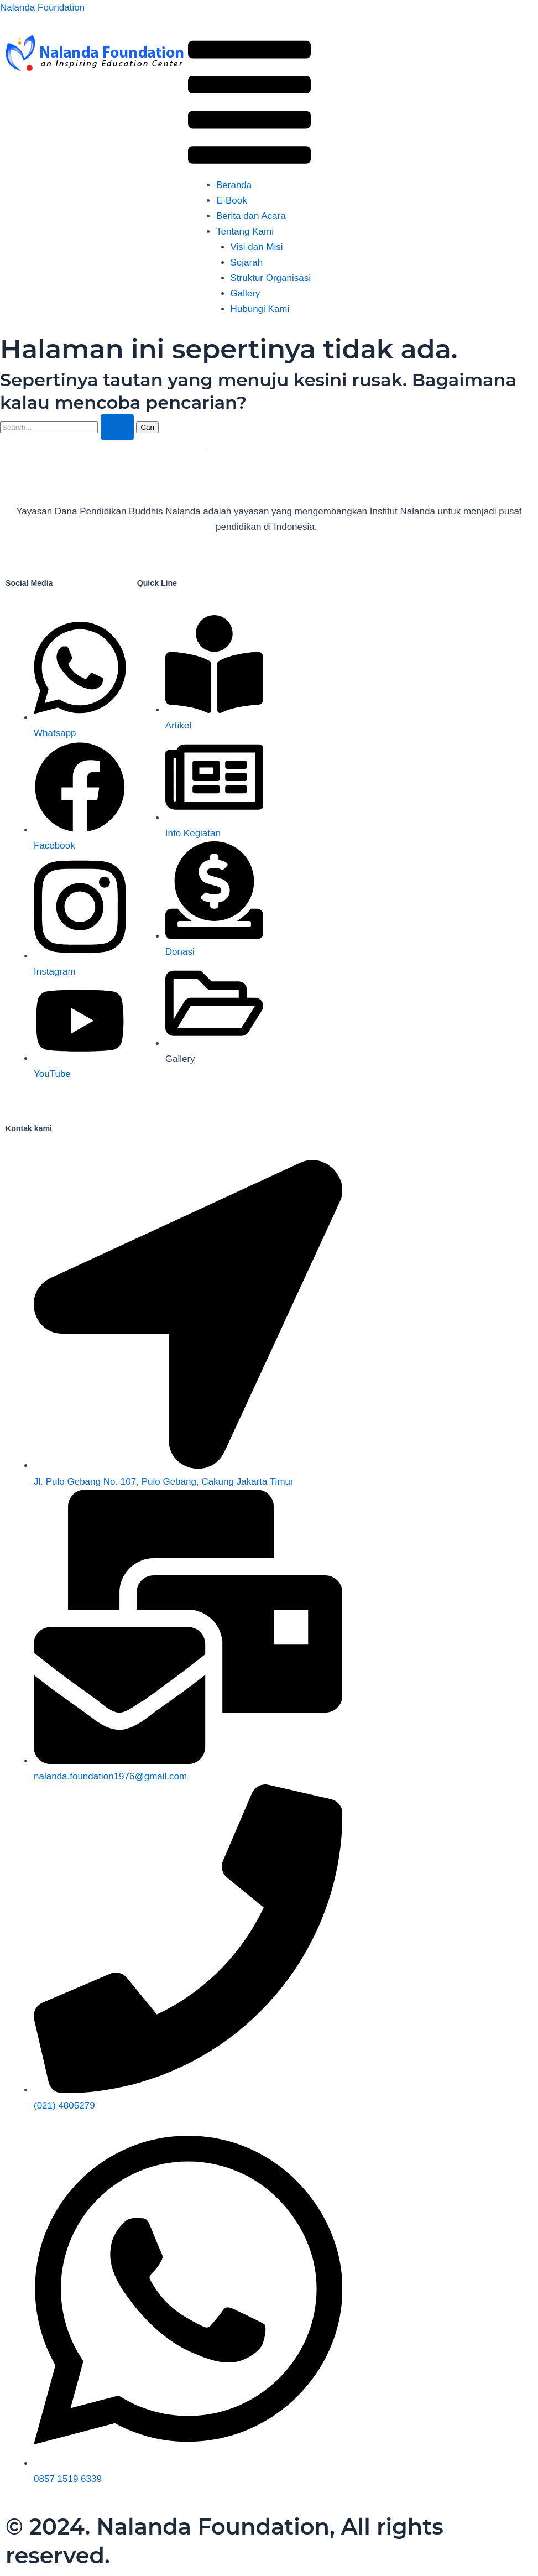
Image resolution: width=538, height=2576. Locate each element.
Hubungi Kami (260, 309)
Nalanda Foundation (42, 7)
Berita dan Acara (251, 216)
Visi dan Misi (257, 247)
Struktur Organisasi (271, 278)
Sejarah (247, 262)
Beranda (234, 185)
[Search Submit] (117, 427)
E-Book (231, 200)
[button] (249, 105)
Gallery (245, 293)
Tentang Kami (245, 231)
